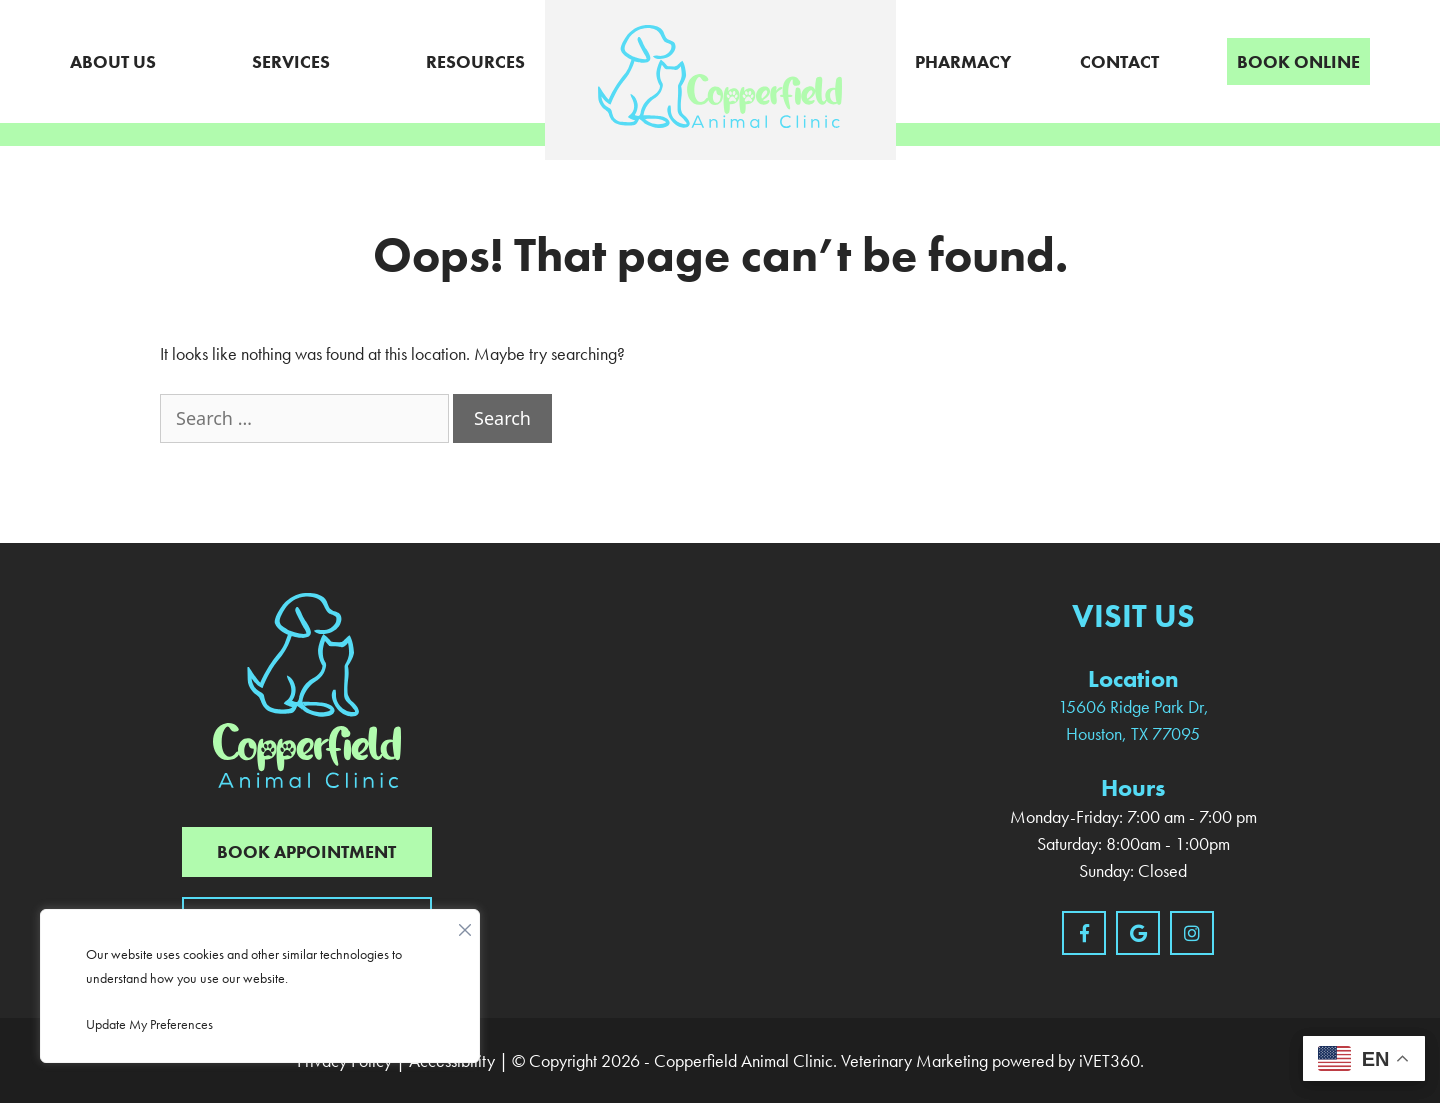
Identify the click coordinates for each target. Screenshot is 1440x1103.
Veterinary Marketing (914, 1060)
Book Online (1298, 61)
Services (291, 61)
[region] (260, 986)
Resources (475, 61)
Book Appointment (306, 851)
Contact (1119, 61)
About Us (113, 61)
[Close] (465, 925)
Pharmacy (963, 61)
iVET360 (1109, 1060)
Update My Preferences (149, 1024)
